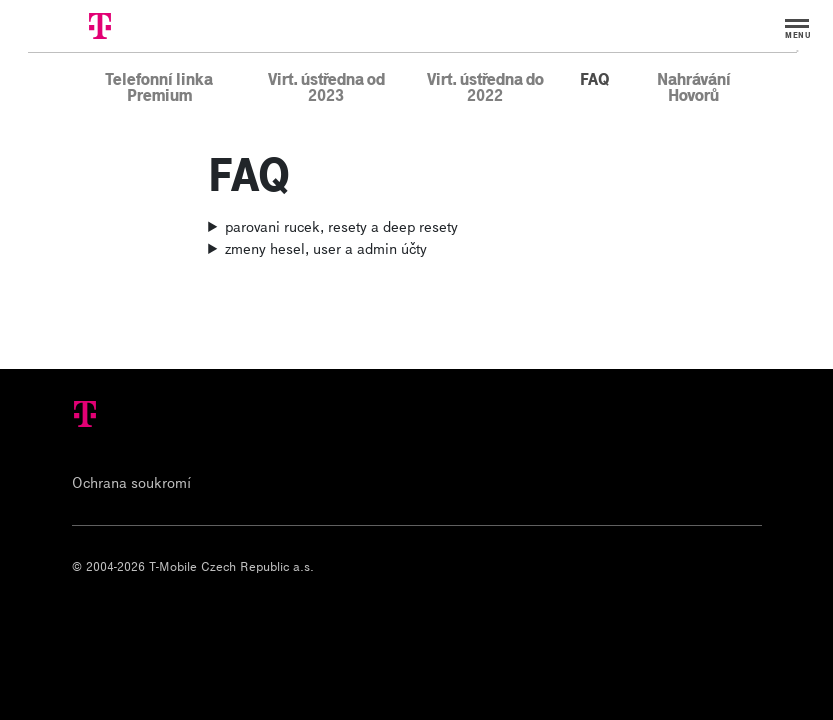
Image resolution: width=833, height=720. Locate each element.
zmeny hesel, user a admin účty (326, 248)
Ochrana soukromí (131, 482)
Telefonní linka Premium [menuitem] (159, 86)
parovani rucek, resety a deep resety (341, 226)
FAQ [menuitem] (595, 78)
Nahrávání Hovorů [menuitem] (694, 86)
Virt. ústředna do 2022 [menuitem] (485, 86)
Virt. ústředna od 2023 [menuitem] (326, 86)
